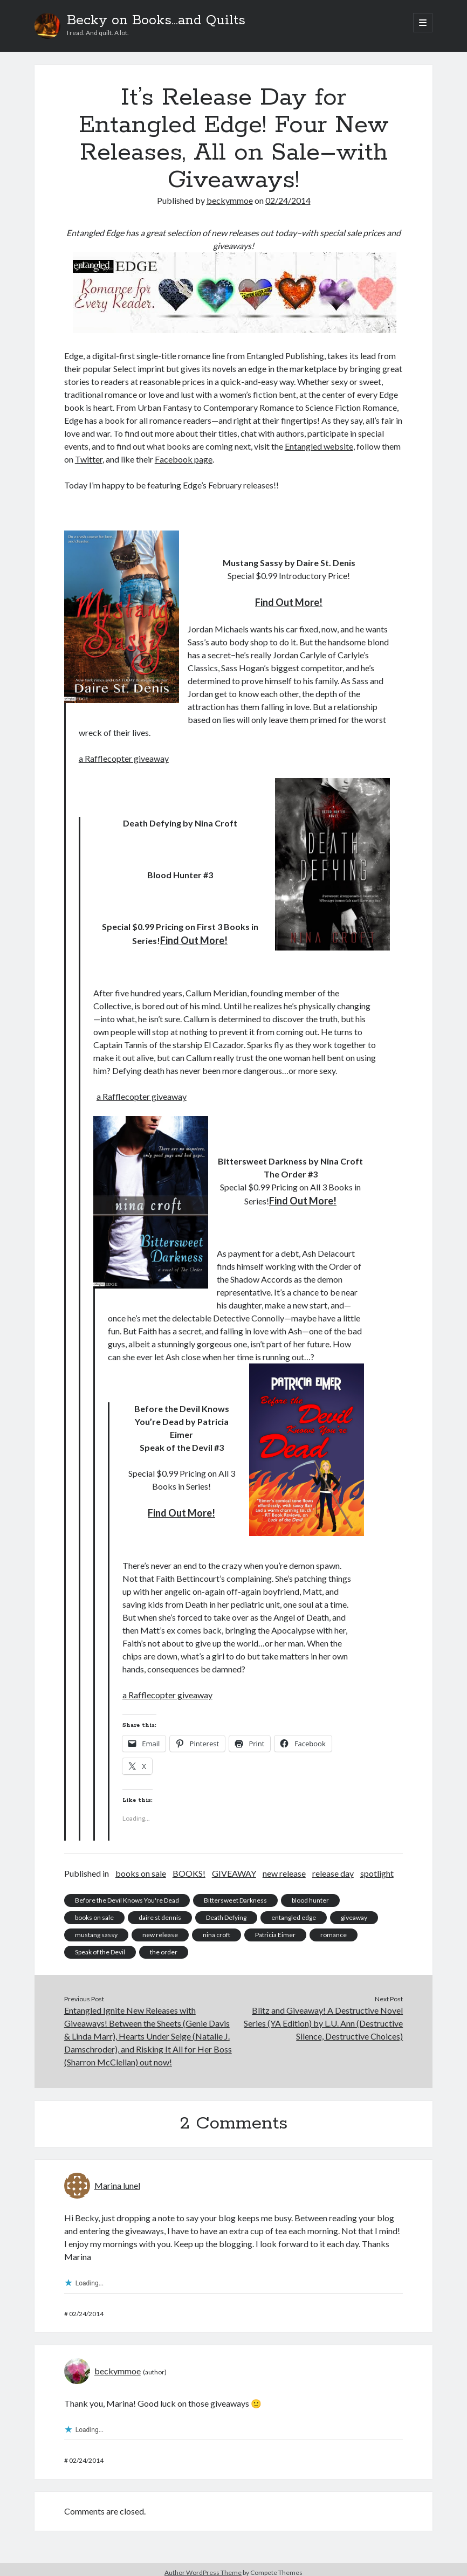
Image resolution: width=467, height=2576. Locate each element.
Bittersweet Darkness (235, 1900)
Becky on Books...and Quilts (156, 20)
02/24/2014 (288, 200)
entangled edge (293, 1917)
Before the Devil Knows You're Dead (127, 1900)
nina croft (216, 1935)
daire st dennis (160, 1917)
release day (333, 1873)
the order (163, 1952)
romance (333, 1935)
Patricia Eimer (275, 1935)
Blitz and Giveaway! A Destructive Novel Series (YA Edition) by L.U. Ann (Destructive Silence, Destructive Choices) (323, 2023)
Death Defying (226, 1917)
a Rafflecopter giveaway (124, 758)
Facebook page (183, 459)
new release (284, 1873)
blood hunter (310, 1900)
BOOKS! (189, 1873)
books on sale (140, 1873)
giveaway (354, 1917)
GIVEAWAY (234, 1873)
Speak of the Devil (100, 1952)
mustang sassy (96, 1935)
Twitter (88, 459)
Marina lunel (117, 2185)
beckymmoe (230, 200)
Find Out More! (288, 602)
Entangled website (319, 446)
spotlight (377, 1873)
